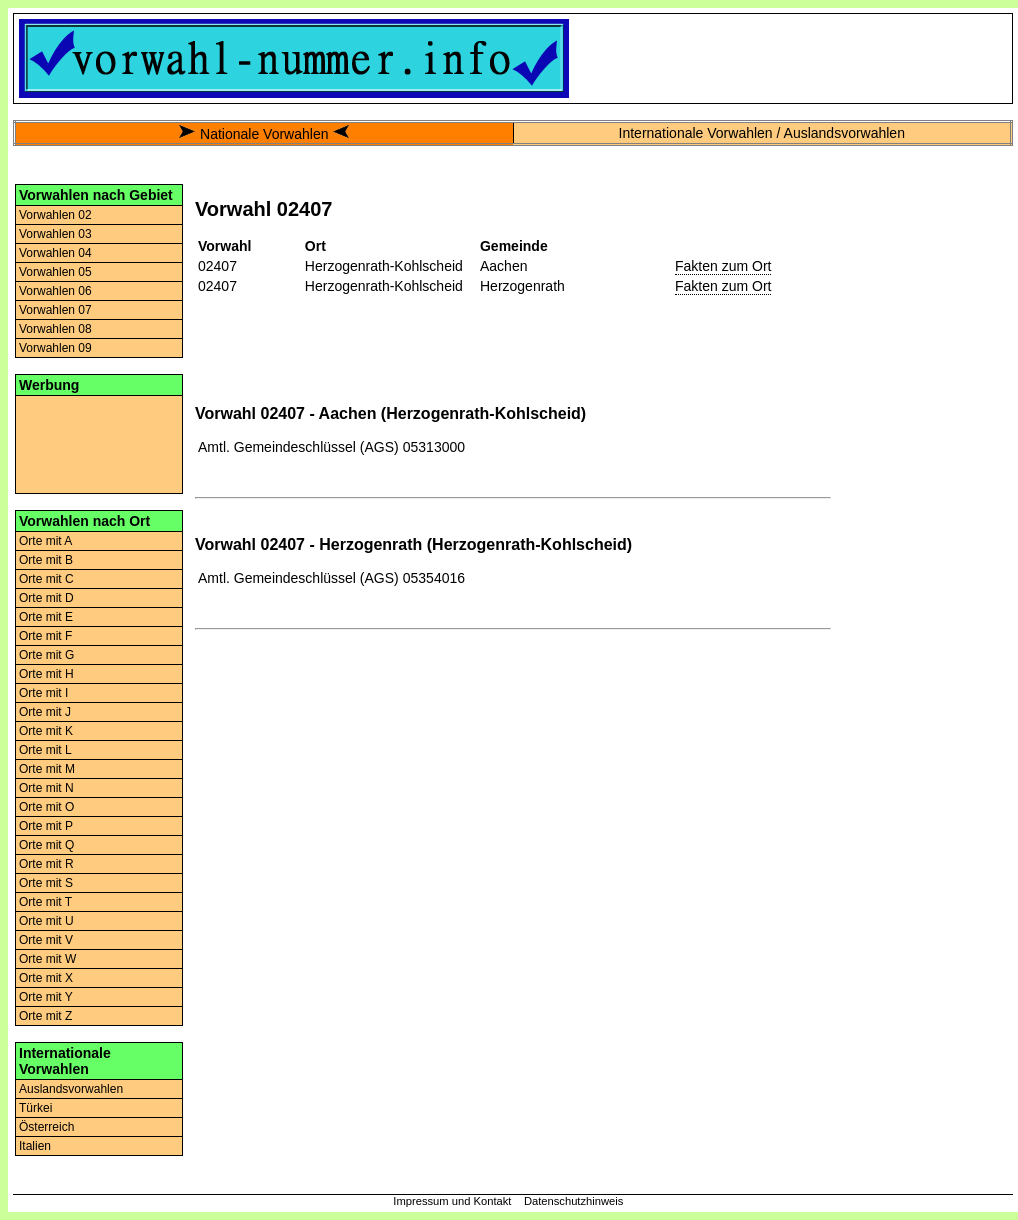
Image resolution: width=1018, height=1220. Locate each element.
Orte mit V (46, 940)
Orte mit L (45, 750)
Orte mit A (45, 541)
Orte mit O (46, 807)
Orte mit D (46, 598)
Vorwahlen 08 (55, 329)
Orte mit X (46, 978)
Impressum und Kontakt (452, 1201)
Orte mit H (46, 674)
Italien (35, 1146)
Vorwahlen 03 (55, 234)
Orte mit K (46, 731)
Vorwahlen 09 (55, 348)
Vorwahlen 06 (55, 291)
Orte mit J (45, 712)
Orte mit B (46, 560)
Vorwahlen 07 (55, 310)
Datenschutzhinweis (574, 1201)
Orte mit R (46, 864)
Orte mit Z (45, 1016)
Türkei (35, 1108)
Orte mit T (45, 902)
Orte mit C (46, 579)
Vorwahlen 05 (55, 272)
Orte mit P (46, 826)
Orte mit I (43, 693)
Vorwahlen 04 (55, 253)
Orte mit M (47, 769)
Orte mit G (46, 655)
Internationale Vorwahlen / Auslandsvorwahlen (762, 133)
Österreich (46, 1127)
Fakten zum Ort (723, 266)
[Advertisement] (99, 443)
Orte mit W (47, 959)
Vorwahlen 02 (55, 215)
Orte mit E (46, 617)
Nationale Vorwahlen (264, 134)
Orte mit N (46, 788)
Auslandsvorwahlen (71, 1089)
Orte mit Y (46, 997)
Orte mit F (45, 636)
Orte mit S (46, 883)
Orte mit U (46, 921)
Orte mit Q (46, 845)
